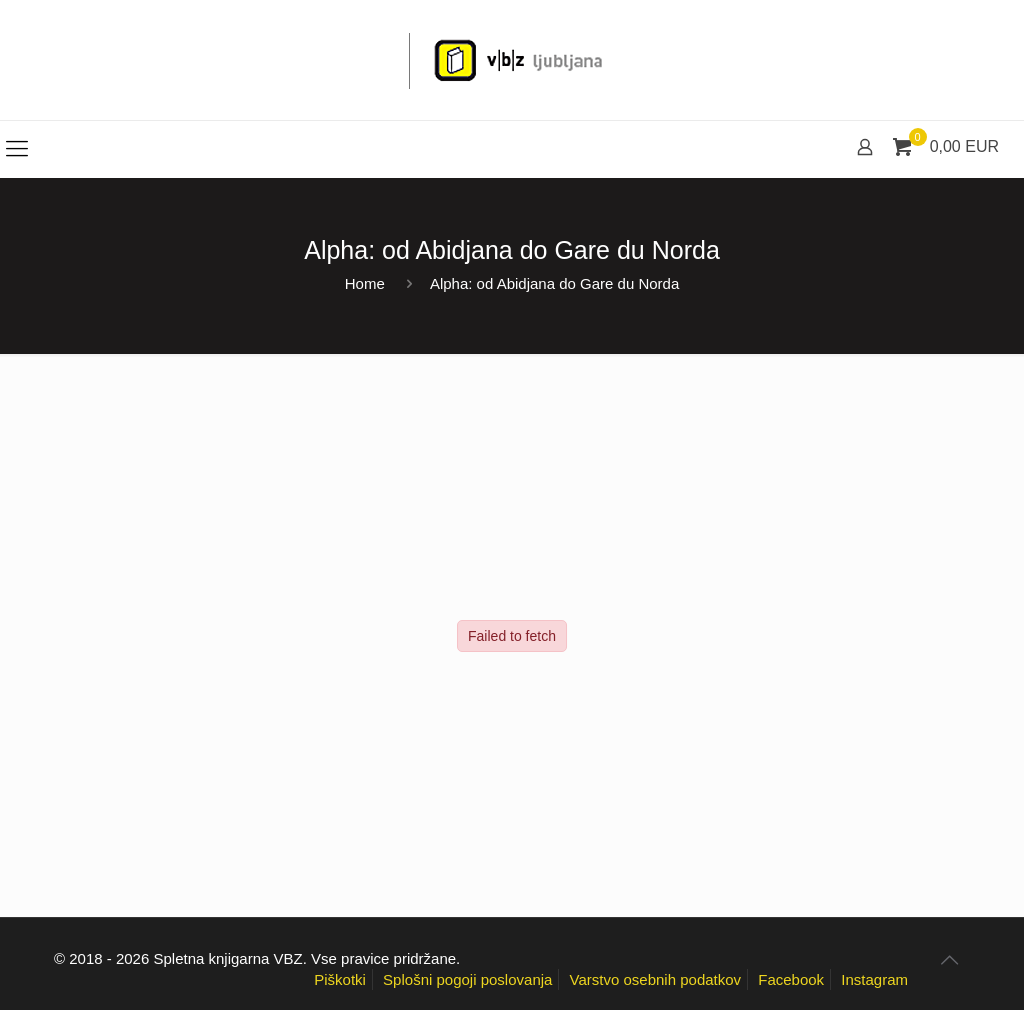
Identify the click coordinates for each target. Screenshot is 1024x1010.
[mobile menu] (17, 149)
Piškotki (340, 979)
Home (365, 283)
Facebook (791, 979)
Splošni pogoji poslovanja (467, 979)
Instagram (874, 979)
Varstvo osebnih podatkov (656, 979)
